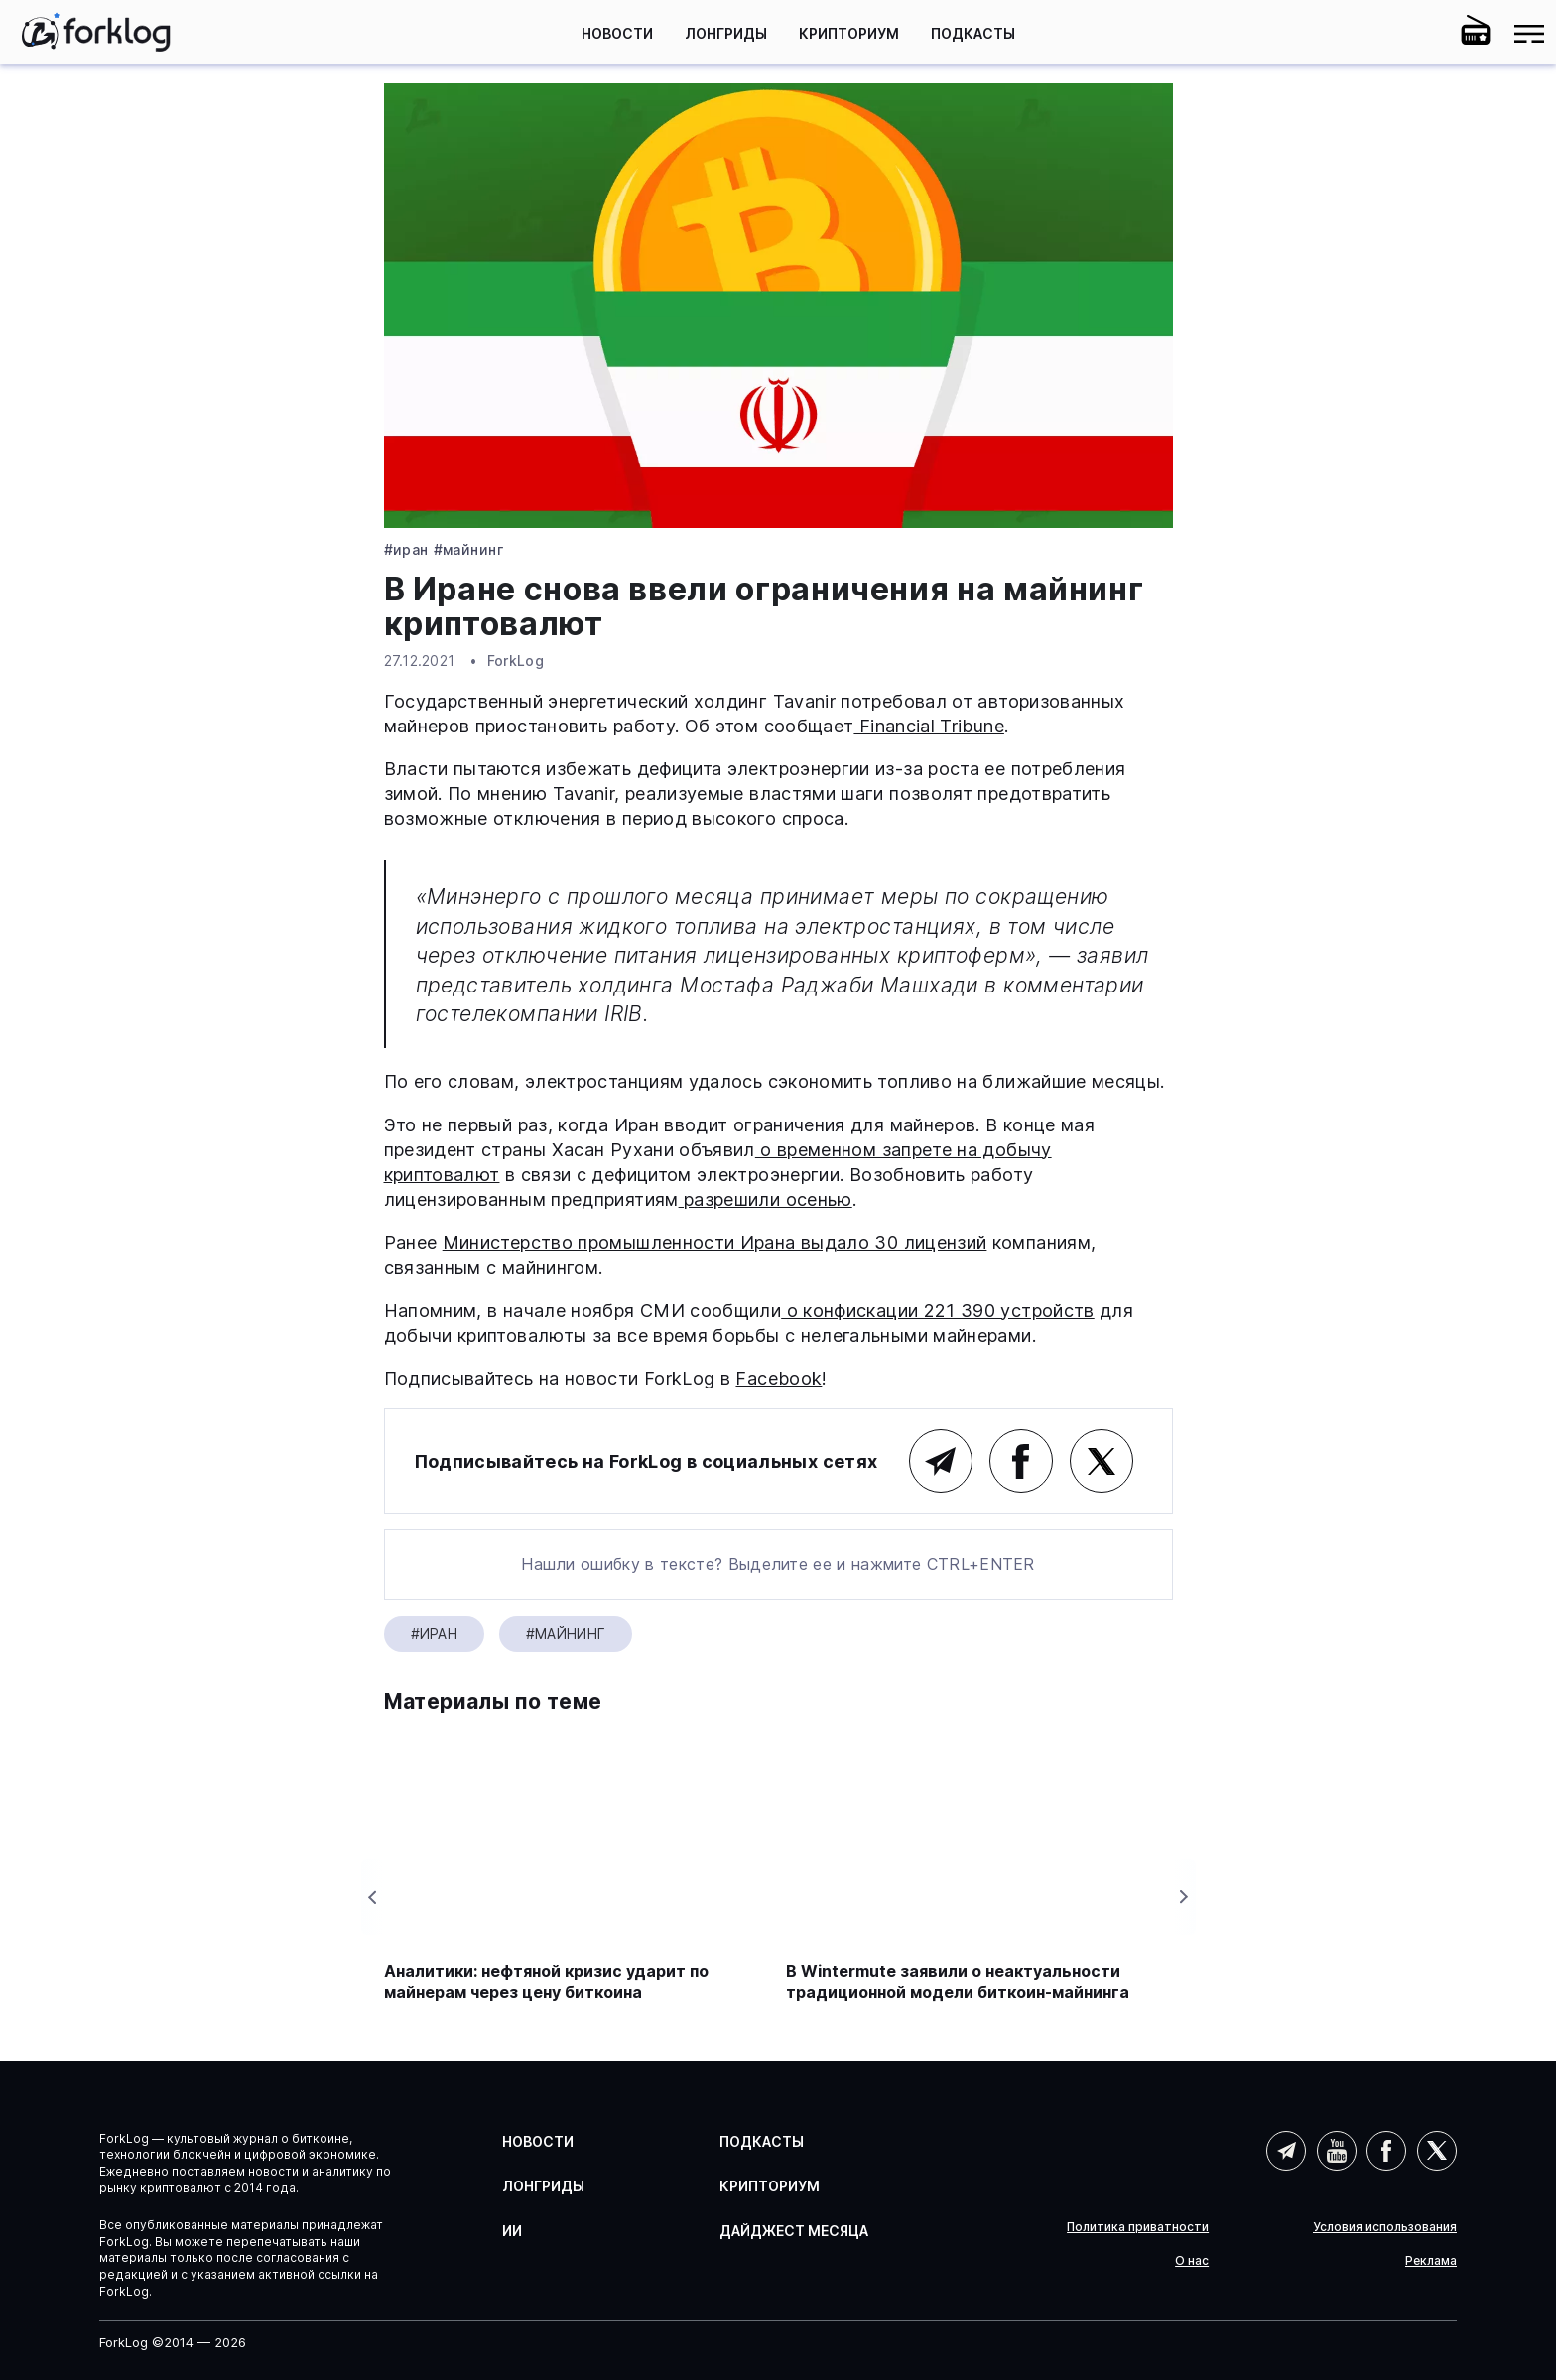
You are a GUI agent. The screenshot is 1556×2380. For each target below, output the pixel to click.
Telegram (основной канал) (940, 1461)
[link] (96, 32)
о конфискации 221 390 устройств (938, 1310)
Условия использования (1385, 2227)
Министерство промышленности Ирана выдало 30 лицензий (715, 1242)
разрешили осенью (765, 1199)
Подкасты (973, 33)
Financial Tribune (928, 726)
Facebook (778, 1378)
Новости (617, 33)
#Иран (406, 550)
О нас (1192, 2261)
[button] (1422, 33)
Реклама (1431, 2261)
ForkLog (515, 660)
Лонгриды (726, 33)
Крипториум (849, 33)
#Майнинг (468, 550)
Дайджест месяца (793, 2230)
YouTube (1337, 2151)
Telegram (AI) (1286, 2151)
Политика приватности (1138, 2227)
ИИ (512, 2230)
